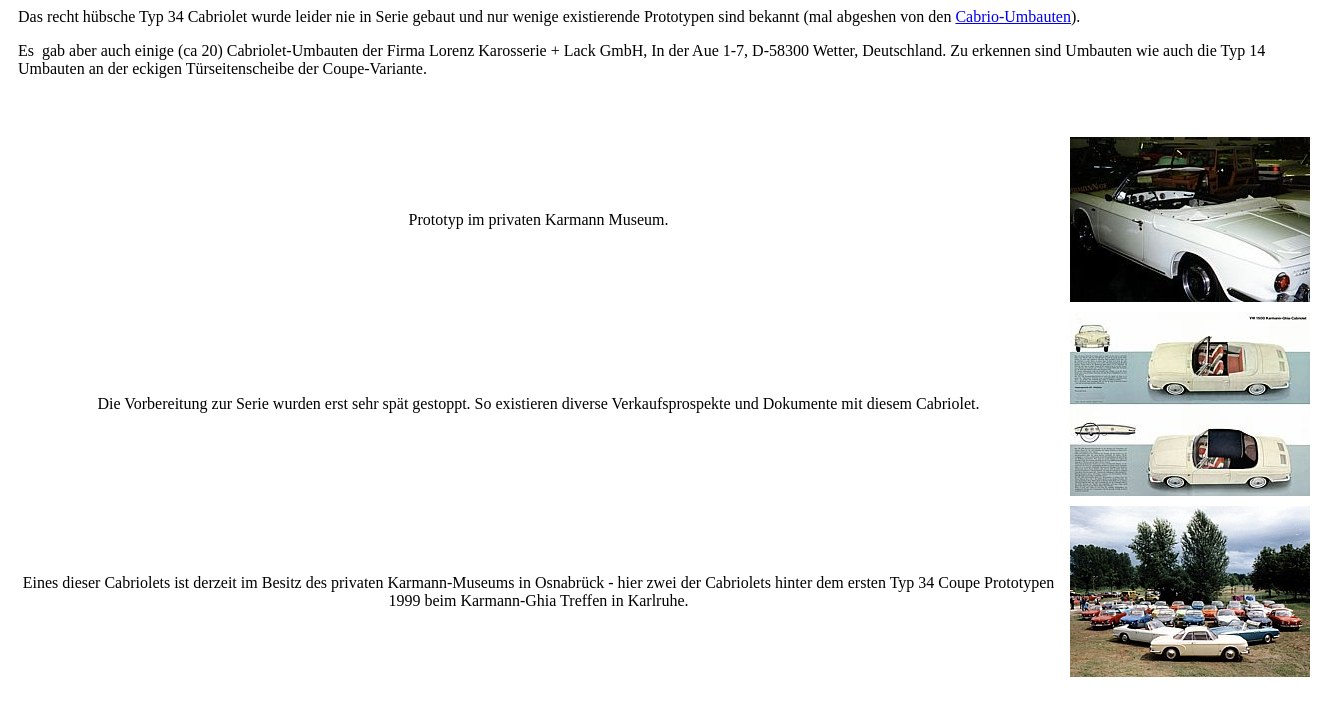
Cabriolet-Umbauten (293, 50)
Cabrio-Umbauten (1013, 16)
